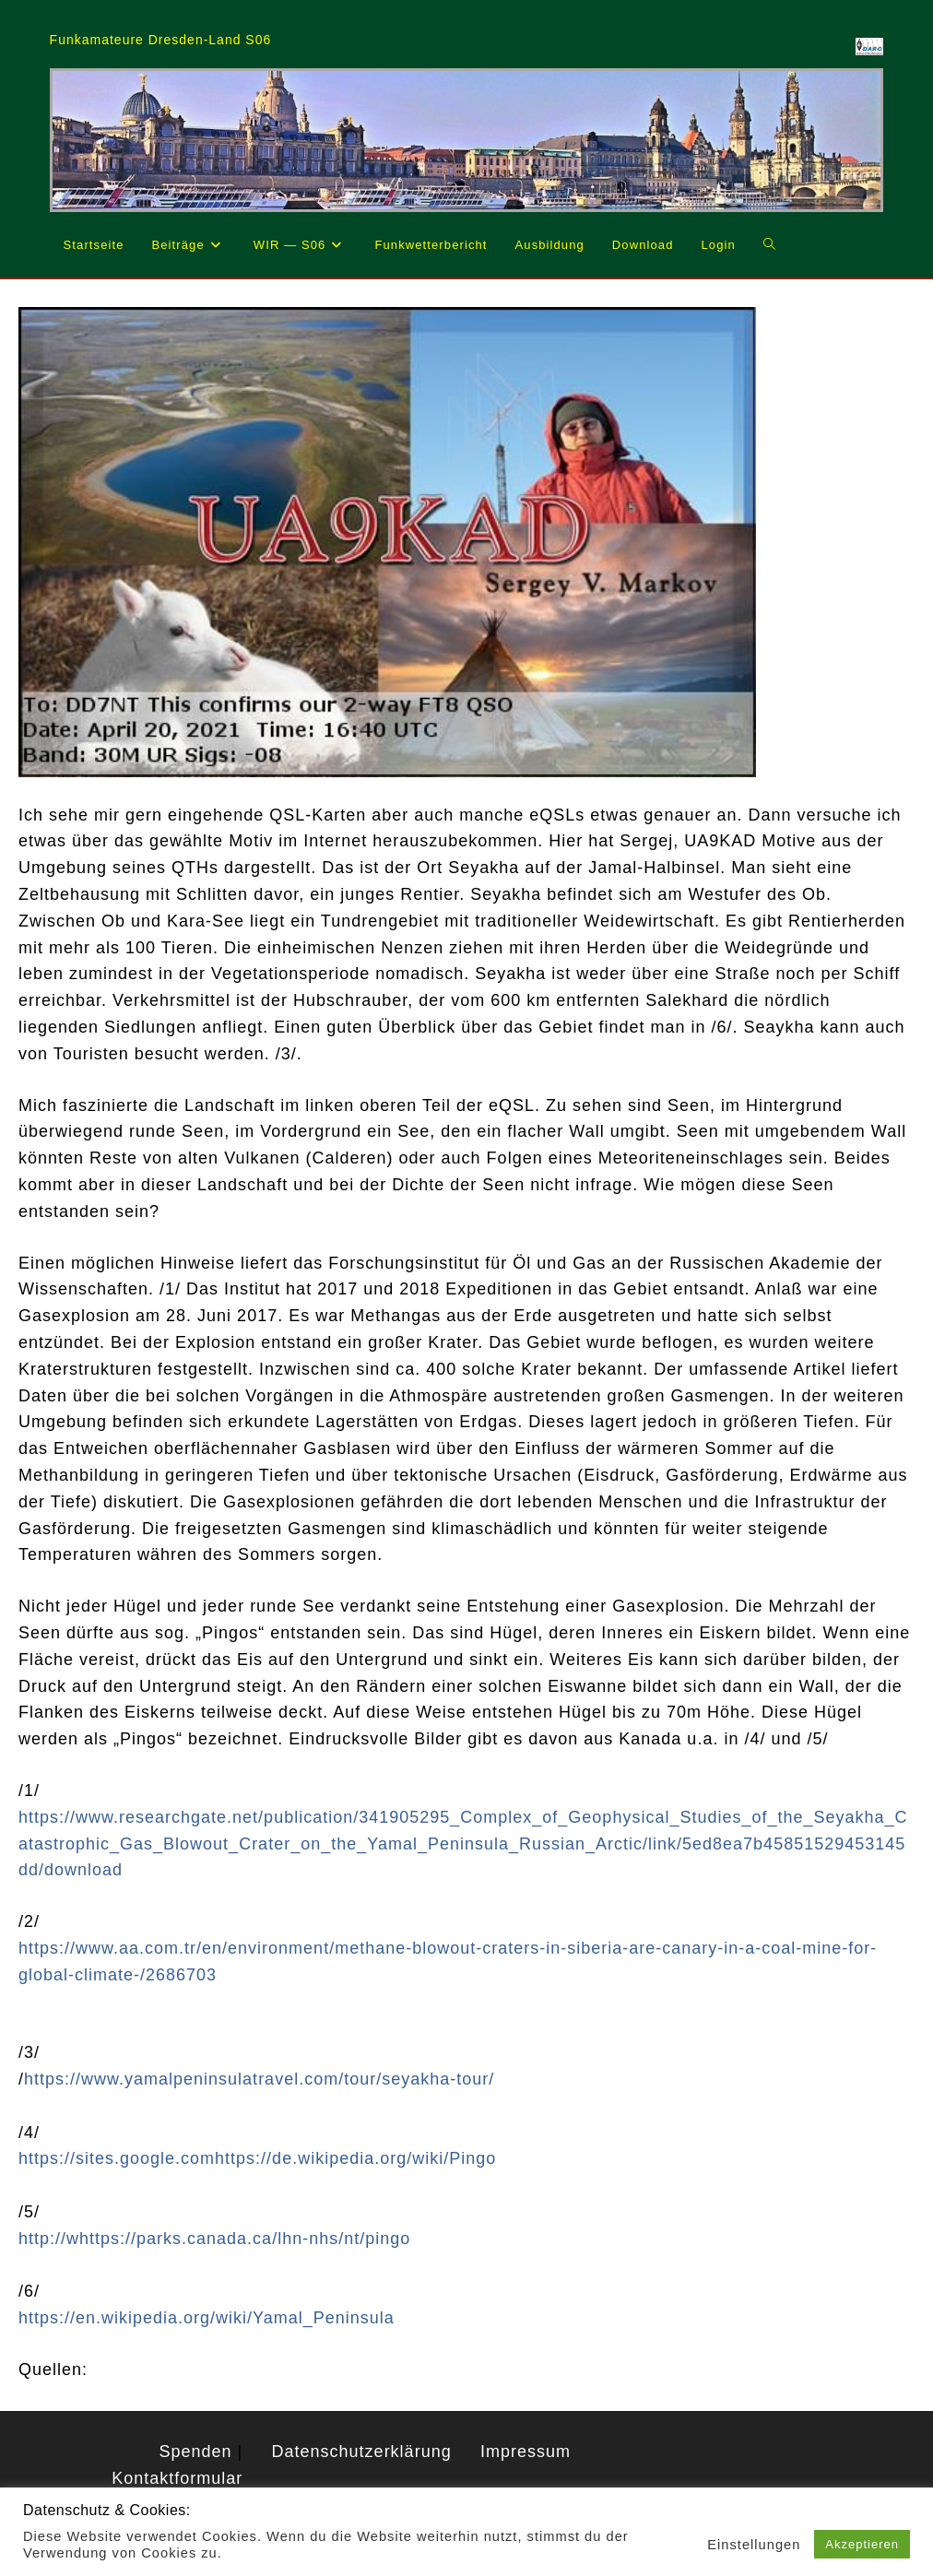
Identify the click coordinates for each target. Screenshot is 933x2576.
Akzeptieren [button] (862, 2544)
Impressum (525, 2451)
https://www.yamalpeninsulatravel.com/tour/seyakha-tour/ (259, 2079)
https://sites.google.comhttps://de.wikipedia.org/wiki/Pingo (257, 2158)
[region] (467, 140)
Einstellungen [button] (753, 2544)
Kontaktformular (177, 2478)
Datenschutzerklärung (362, 2451)
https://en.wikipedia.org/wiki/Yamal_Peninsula (206, 2318)
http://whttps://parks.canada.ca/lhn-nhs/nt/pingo (214, 2238)
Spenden (195, 2451)
